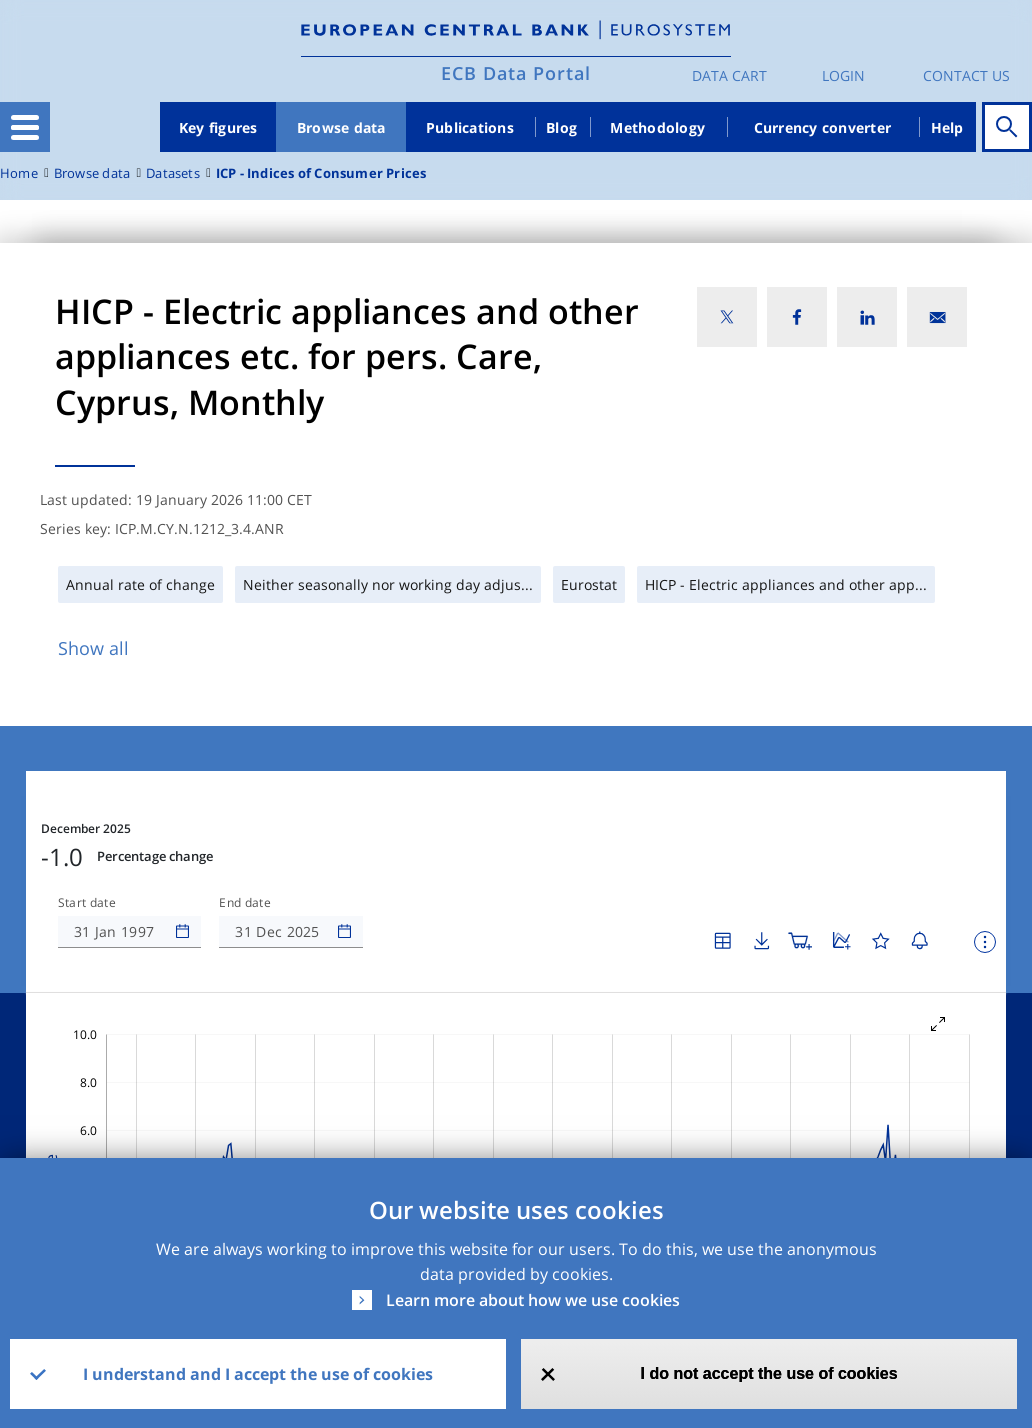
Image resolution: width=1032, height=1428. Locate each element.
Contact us (966, 75)
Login (843, 75)
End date (245, 843)
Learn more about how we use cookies (533, 1300)
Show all (93, 648)
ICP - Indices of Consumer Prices (321, 173)
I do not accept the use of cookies (769, 1373)
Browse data (341, 127)
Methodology (657, 127)
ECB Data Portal (516, 73)
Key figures (218, 127)
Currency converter (823, 127)
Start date (87, 843)
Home (19, 173)
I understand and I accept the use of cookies (258, 1374)
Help (947, 127)
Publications (470, 127)
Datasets (173, 173)
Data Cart (729, 75)
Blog (561, 127)
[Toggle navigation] (25, 127)
